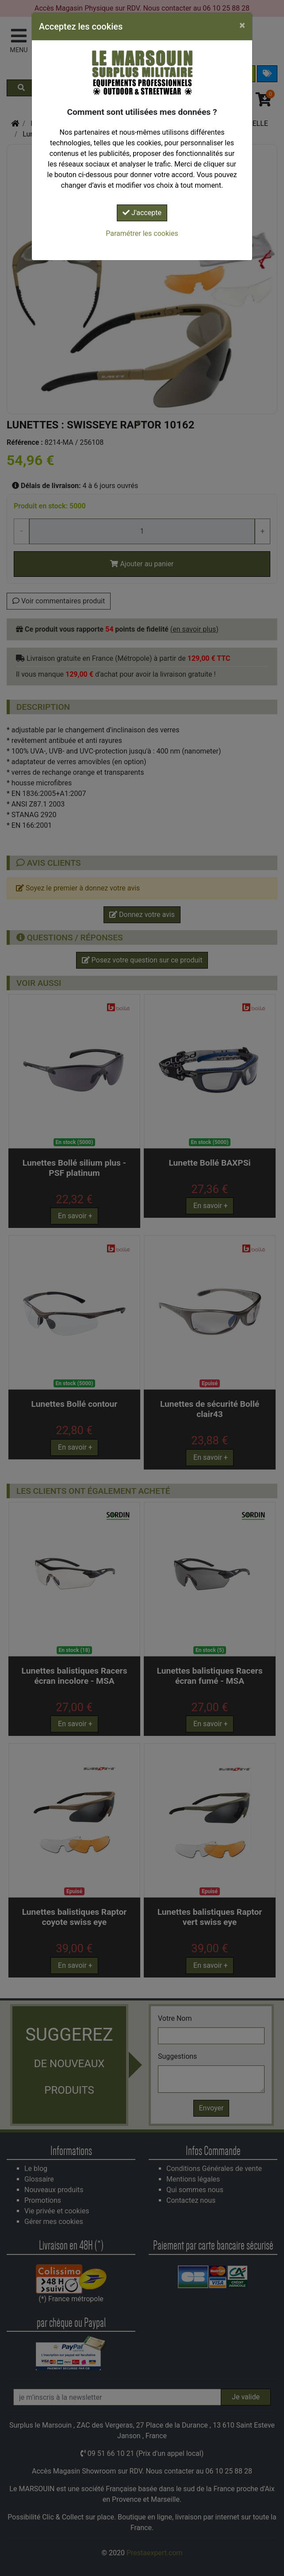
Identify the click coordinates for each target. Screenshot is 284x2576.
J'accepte (142, 212)
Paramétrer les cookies (142, 233)
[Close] (242, 25)
